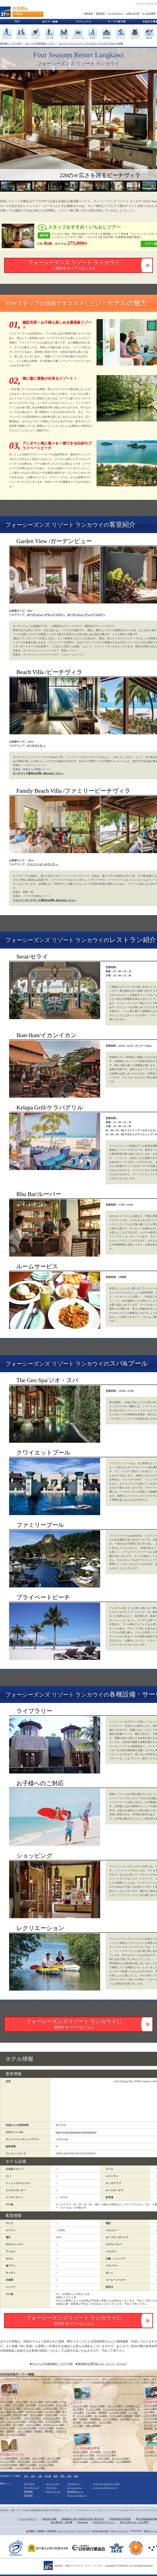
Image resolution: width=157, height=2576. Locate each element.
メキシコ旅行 (150, 2408)
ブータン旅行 (115, 2416)
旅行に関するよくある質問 (134, 2522)
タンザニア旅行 (46, 2464)
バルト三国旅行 (24, 2431)
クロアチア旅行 (20, 2415)
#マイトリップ (53, 2491)
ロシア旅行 (18, 2424)
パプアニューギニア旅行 (102, 2461)
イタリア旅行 (21, 2402)
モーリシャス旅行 (120, 2458)
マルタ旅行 (31, 2405)
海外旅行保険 (49, 2519)
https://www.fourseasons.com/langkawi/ (76, 2132)
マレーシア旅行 (115, 2406)
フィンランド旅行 (12, 2408)
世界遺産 (28, 2491)
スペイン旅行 (36, 2402)
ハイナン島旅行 (110, 2419)
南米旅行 (148, 2428)
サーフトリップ (31, 2487)
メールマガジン (115, 13)
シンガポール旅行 (118, 2412)
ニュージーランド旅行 (84, 2458)
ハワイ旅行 (149, 2452)
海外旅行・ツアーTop (10, 43)
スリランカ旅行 (84, 2416)
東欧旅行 (49, 2431)
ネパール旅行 (100, 2416)
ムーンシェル (52, 2484)
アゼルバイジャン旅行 (54, 2424)
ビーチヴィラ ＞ (36, 745)
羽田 (62, 2476)
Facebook (82, 2522)
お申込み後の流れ (100, 2531)
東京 (26, 2476)
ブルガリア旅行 (35, 2421)
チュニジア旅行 (7, 2461)
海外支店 (88, 13)
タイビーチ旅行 (97, 2406)
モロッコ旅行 (38, 2458)
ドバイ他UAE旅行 (9, 2458)
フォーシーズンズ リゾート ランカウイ (74, 265)
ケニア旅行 (52, 2461)
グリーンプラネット (77, 2495)
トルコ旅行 (24, 2458)
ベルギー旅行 (51, 2415)
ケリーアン (51, 2487)
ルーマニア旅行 (53, 2421)
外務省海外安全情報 (120, 2519)
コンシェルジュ (74, 2487)
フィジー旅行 (109, 2452)
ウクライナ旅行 (46, 2428)
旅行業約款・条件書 (61, 2522)
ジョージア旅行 (33, 2424)
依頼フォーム (150, 2531)
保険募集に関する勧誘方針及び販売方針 (83, 2519)
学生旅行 (28, 2495)
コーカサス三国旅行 (16, 2434)
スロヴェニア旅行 (51, 2418)
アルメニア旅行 (7, 2428)
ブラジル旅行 (150, 2415)
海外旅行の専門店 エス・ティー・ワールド (101, 2363)
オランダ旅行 (36, 2415)
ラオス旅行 (91, 2412)
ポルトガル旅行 (46, 2405)
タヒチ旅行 (95, 2452)
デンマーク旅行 (13, 2418)
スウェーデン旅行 (32, 2408)
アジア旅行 (78, 2425)
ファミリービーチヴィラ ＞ (42, 864)
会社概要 (30, 2531)
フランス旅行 (6, 2402)
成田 (33, 2476)
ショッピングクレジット (105, 2487)
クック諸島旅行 (123, 2461)
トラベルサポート (27, 2519)
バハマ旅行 (149, 2412)
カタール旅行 (38, 2461)
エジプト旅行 (53, 2458)
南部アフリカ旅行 (28, 2464)
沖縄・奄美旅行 (93, 2425)
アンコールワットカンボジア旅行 (119, 2409)
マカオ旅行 (125, 2419)
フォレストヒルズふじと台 (106, 2484)
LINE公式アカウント (104, 2522)
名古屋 (47, 2476)
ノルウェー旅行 (50, 2408)
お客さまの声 (132, 13)
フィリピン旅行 (93, 2409)
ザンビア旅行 (38, 2468)
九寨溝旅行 (95, 2419)
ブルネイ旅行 (105, 2422)
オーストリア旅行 (34, 2411)
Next (152, 186)
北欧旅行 (10, 2431)
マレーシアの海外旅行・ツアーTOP (51, 2363)
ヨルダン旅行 (23, 2461)
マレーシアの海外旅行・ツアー (40, 43)
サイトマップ (83, 2531)
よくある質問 (149, 13)
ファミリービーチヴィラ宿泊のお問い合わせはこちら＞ (44, 900)
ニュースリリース (66, 2531)
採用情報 (51, 2531)
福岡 (55, 2476)
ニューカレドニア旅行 (84, 2455)
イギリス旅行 (51, 2402)
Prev (5, 114)
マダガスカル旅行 (8, 2464)
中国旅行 (83, 2419)
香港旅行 (103, 2412)
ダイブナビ (29, 2484)
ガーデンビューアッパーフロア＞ (86, 614)
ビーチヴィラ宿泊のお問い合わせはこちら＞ (38, 773)
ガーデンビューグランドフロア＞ (46, 614)
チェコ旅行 (18, 2411)
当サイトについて (119, 2531)
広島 (69, 2476)
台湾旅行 (128, 2416)
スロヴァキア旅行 (32, 2418)
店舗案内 (40, 2531)
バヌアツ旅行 (103, 2458)
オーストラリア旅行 (106, 2455)
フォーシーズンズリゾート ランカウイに (74, 2024)
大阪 (40, 2476)
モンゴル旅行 (90, 2422)
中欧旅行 (38, 2431)
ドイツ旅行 (18, 2405)
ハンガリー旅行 (52, 2411)
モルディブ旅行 (80, 2452)
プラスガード (73, 2484)
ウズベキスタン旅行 (27, 2428)
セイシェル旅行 (80, 2461)
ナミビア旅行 (6, 2468)
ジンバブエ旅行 (22, 2468)
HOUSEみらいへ (75, 2491)
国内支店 (100, 13)
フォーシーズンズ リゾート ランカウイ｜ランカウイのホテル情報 (90, 43)
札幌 (76, 2476)
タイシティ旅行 (80, 2406)
